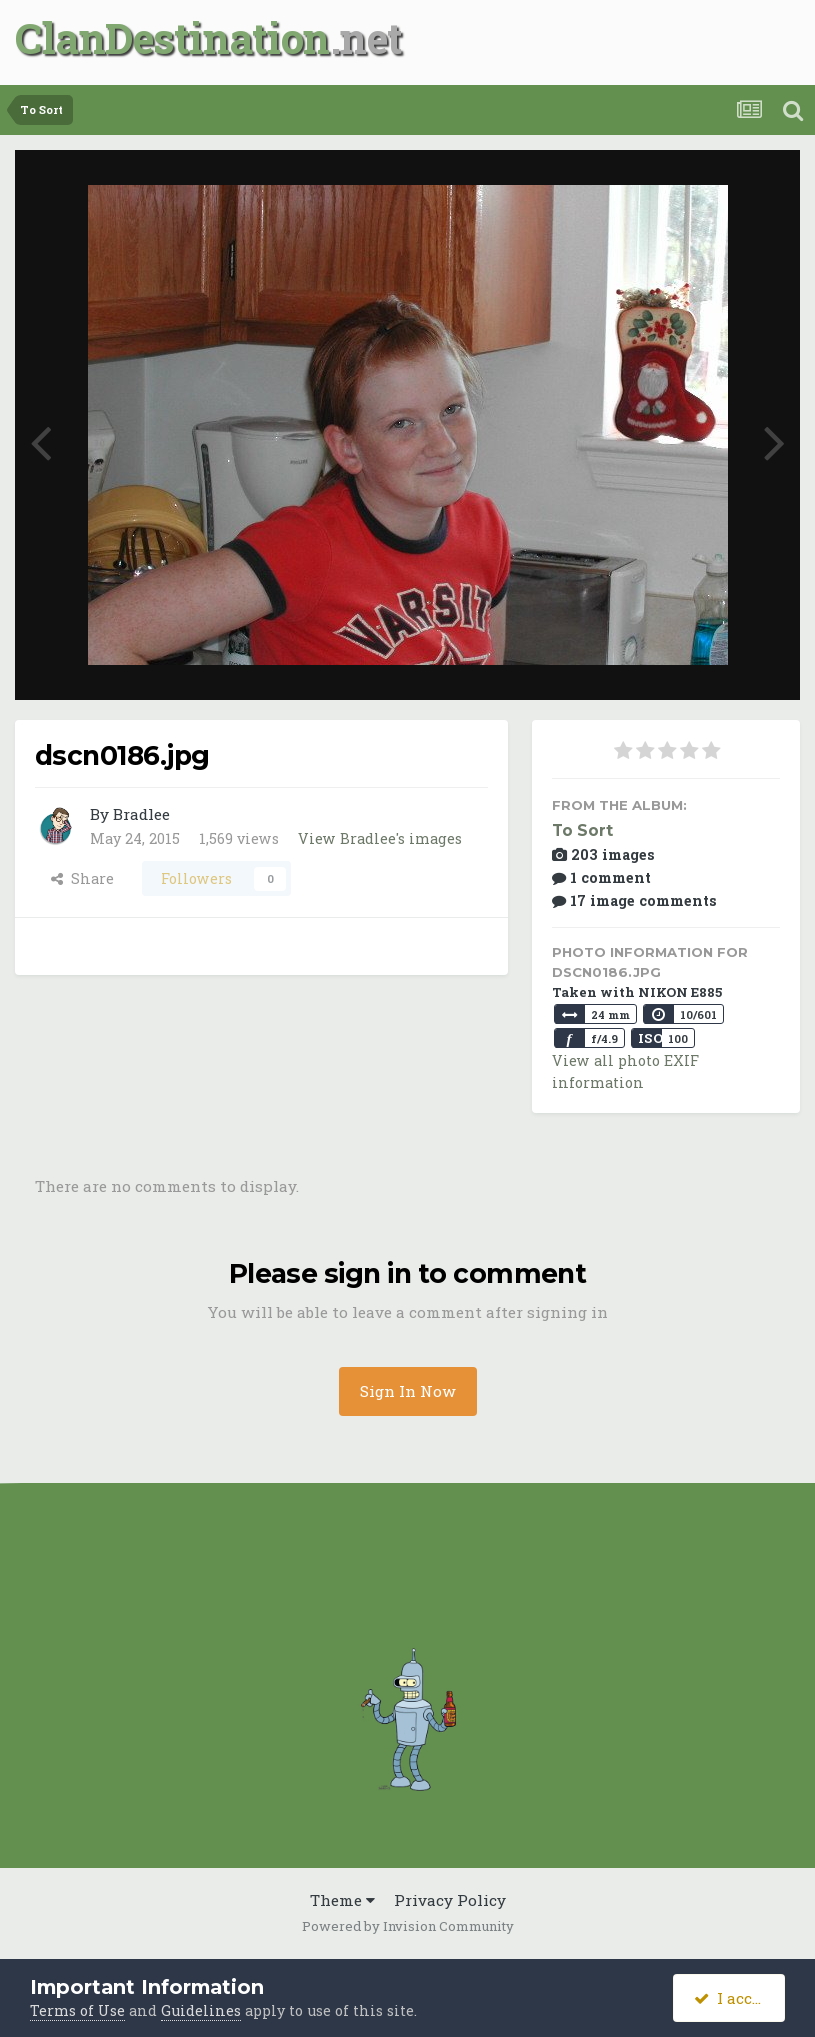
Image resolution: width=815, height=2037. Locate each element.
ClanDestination (172, 37)
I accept (735, 1998)
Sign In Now (408, 1391)
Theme (342, 1900)
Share (82, 878)
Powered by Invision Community (408, 1926)
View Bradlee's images (380, 838)
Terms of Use (77, 2010)
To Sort (582, 830)
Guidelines (201, 2010)
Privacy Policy (450, 1900)
